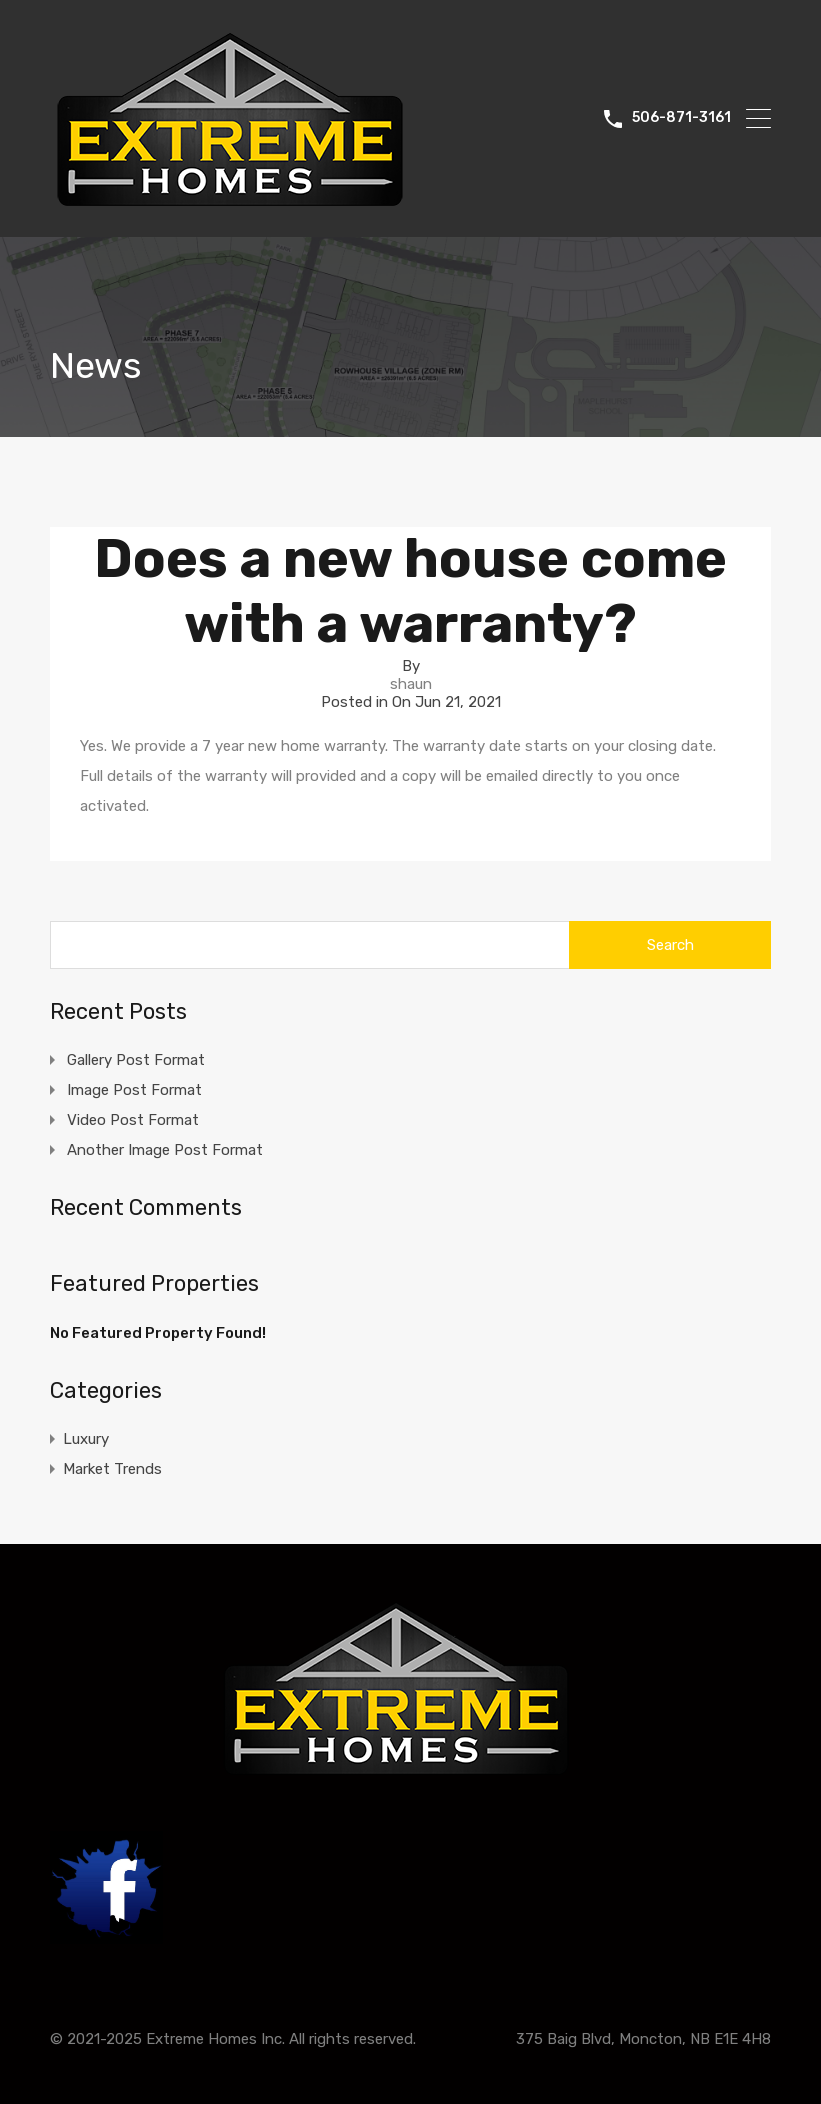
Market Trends (112, 1469)
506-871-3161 (681, 118)
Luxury (86, 1439)
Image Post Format (134, 1090)
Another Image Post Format (165, 1150)
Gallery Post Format (136, 1060)
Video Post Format (133, 1120)
